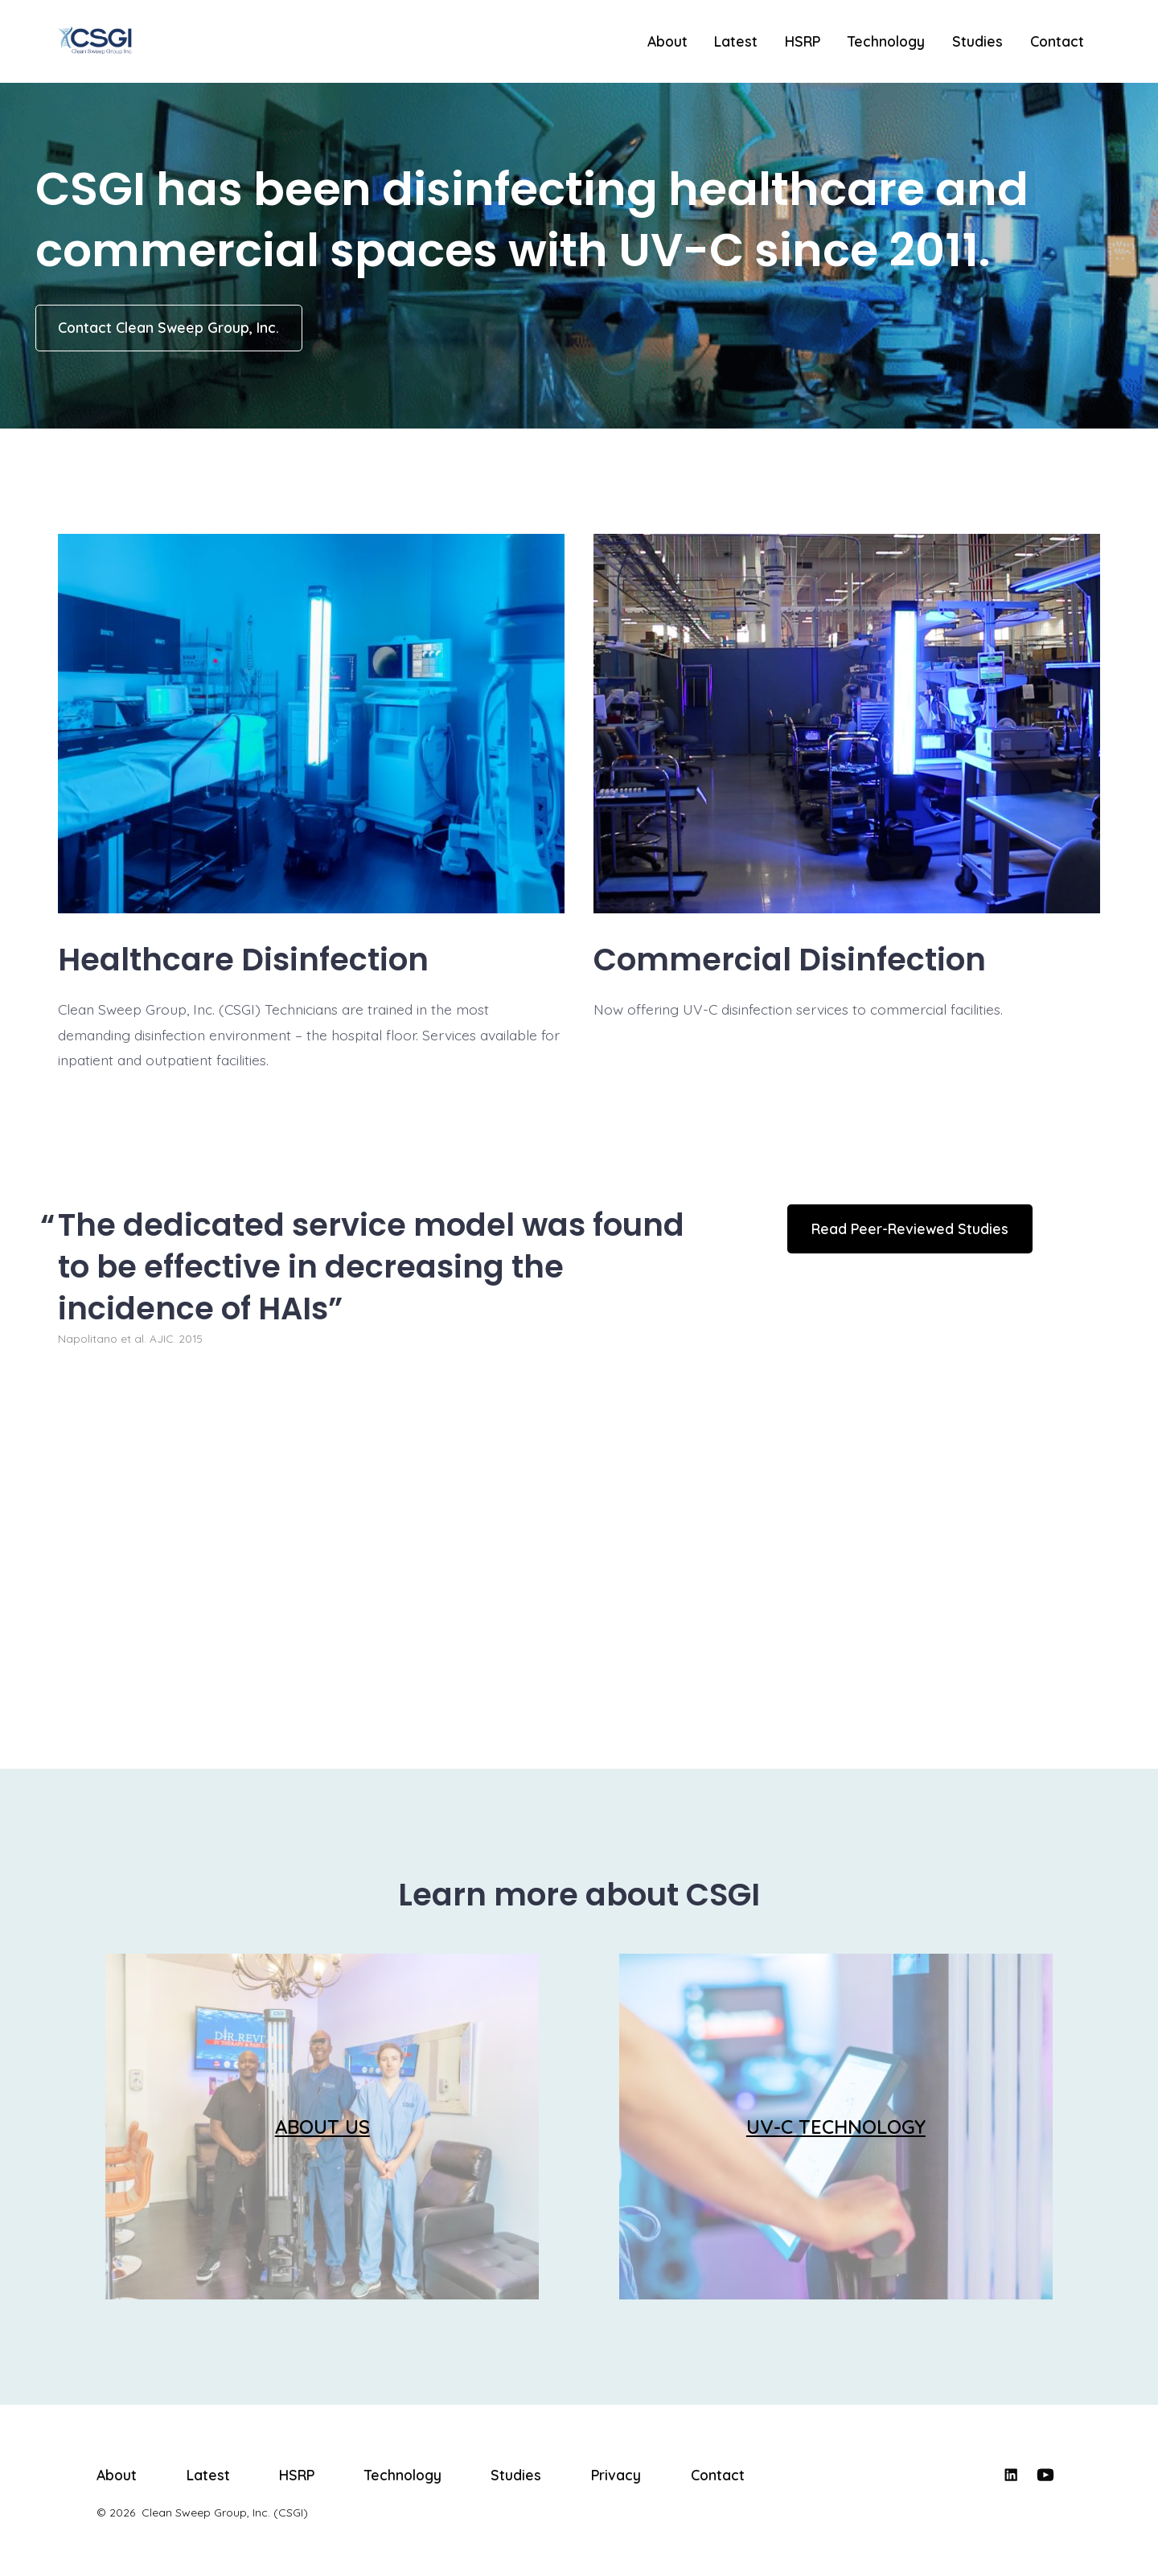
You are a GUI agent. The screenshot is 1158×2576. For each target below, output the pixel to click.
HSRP (802, 41)
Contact (1057, 41)
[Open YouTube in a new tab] (1045, 2474)
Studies (977, 41)
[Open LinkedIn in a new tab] (1010, 2474)
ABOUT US (322, 2127)
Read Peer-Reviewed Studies (909, 1228)
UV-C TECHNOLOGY (836, 2127)
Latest (736, 41)
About (667, 41)
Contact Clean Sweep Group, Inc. (168, 327)
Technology (886, 41)
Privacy (616, 2475)
